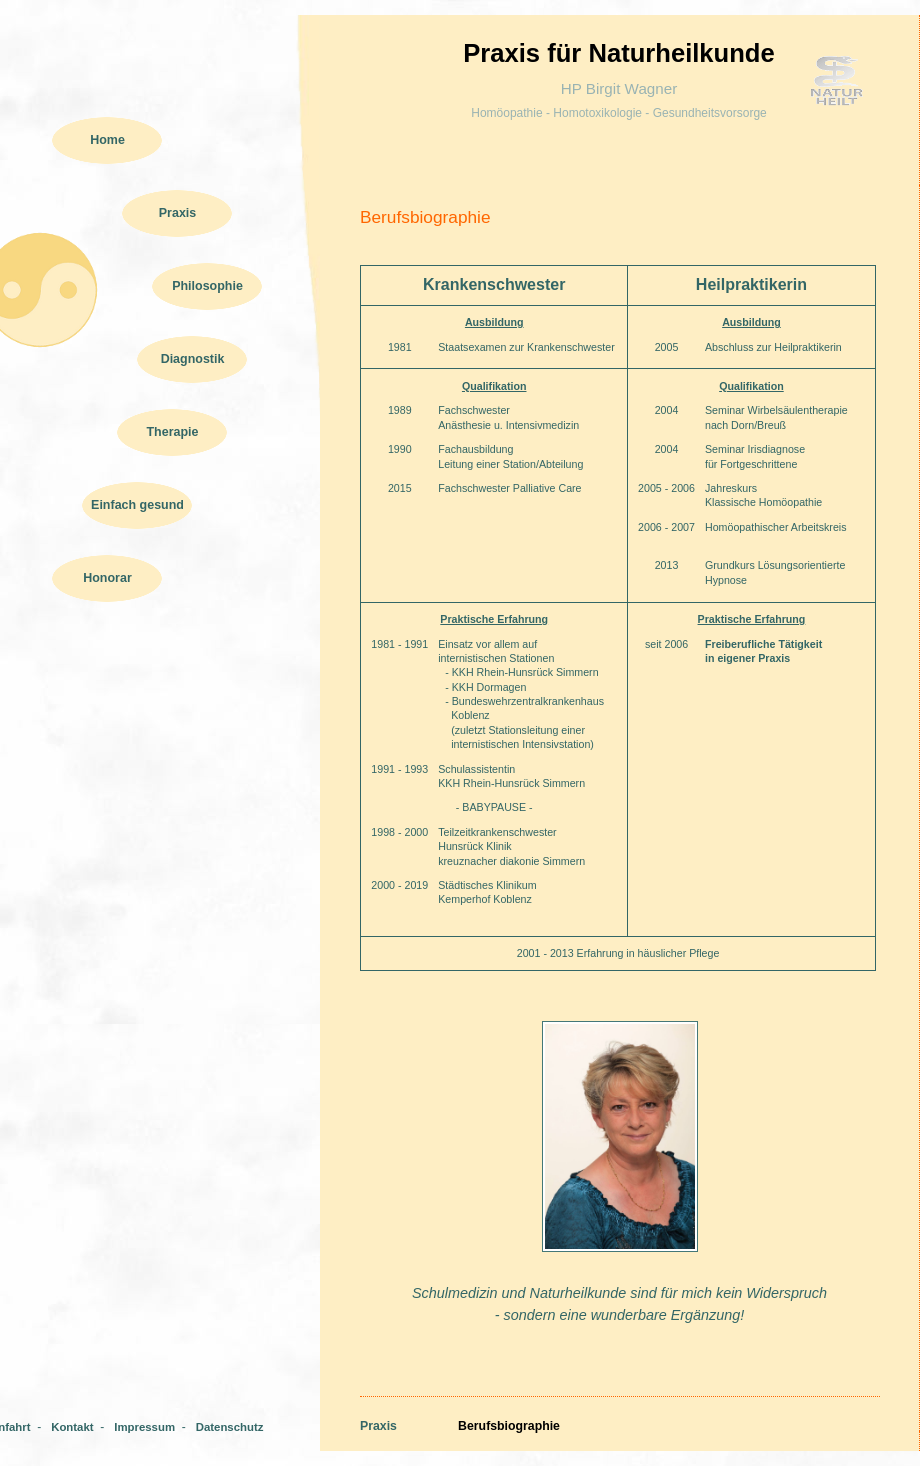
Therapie (173, 432)
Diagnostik (193, 359)
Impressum (144, 1427)
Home (107, 140)
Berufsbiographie (509, 1426)
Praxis (177, 213)
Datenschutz (230, 1427)
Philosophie (207, 286)
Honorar (107, 578)
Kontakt (72, 1427)
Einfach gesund (137, 505)
